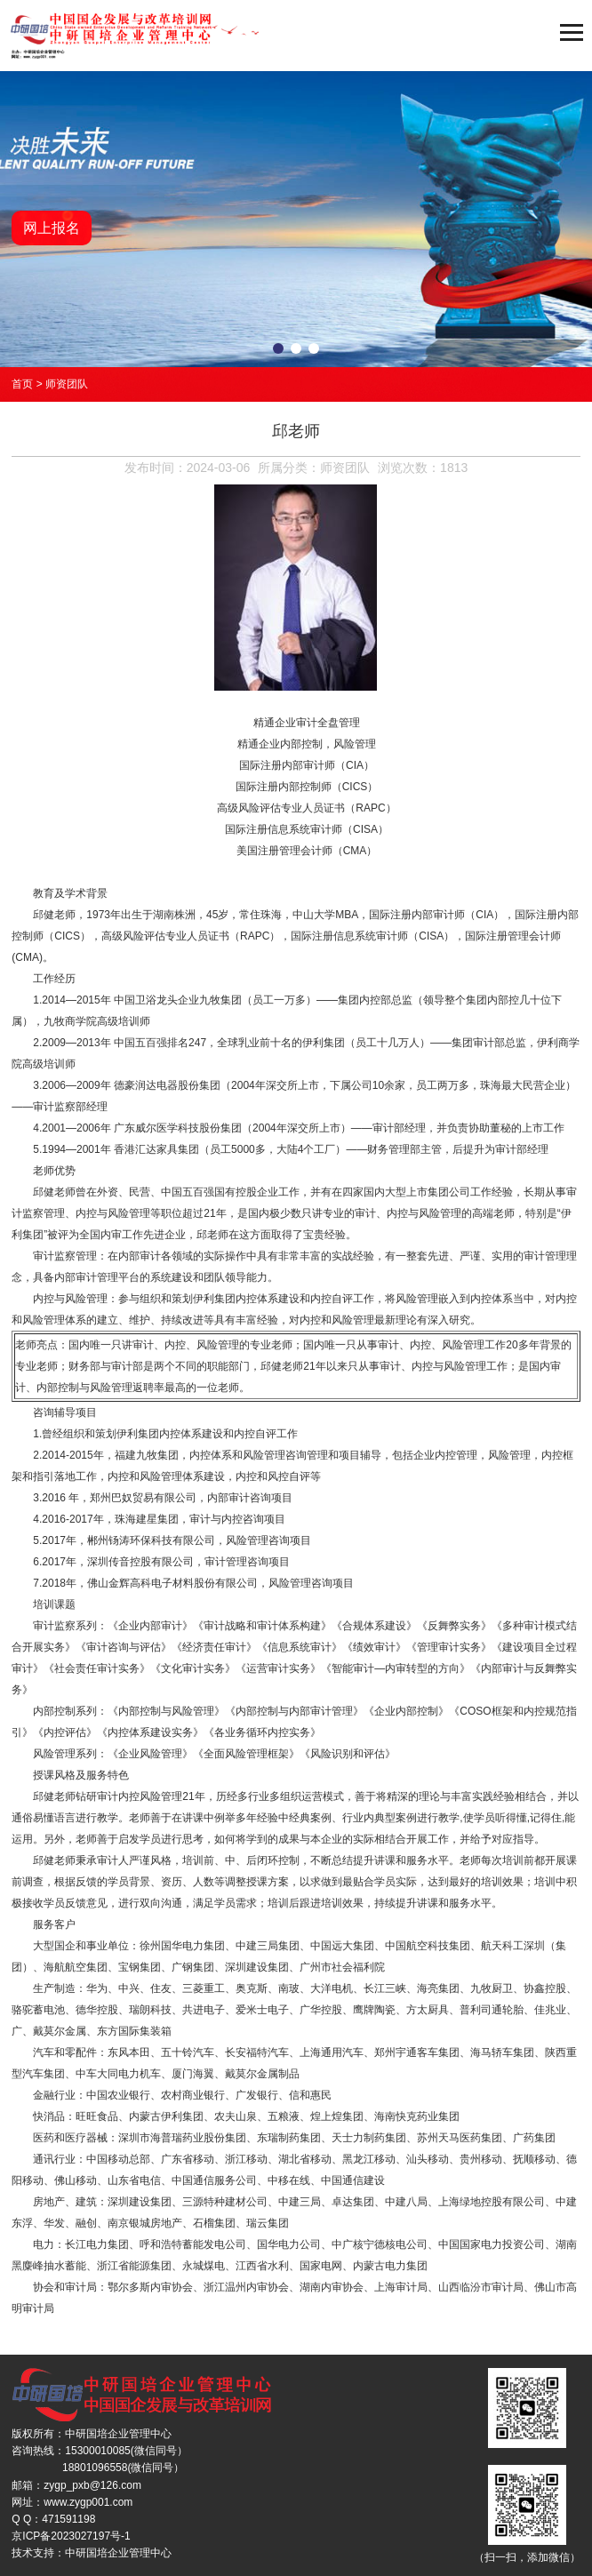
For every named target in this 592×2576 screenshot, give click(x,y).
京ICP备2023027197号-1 (71, 2536)
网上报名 (51, 228)
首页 (22, 384)
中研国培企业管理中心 (118, 2553)
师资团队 (66, 384)
